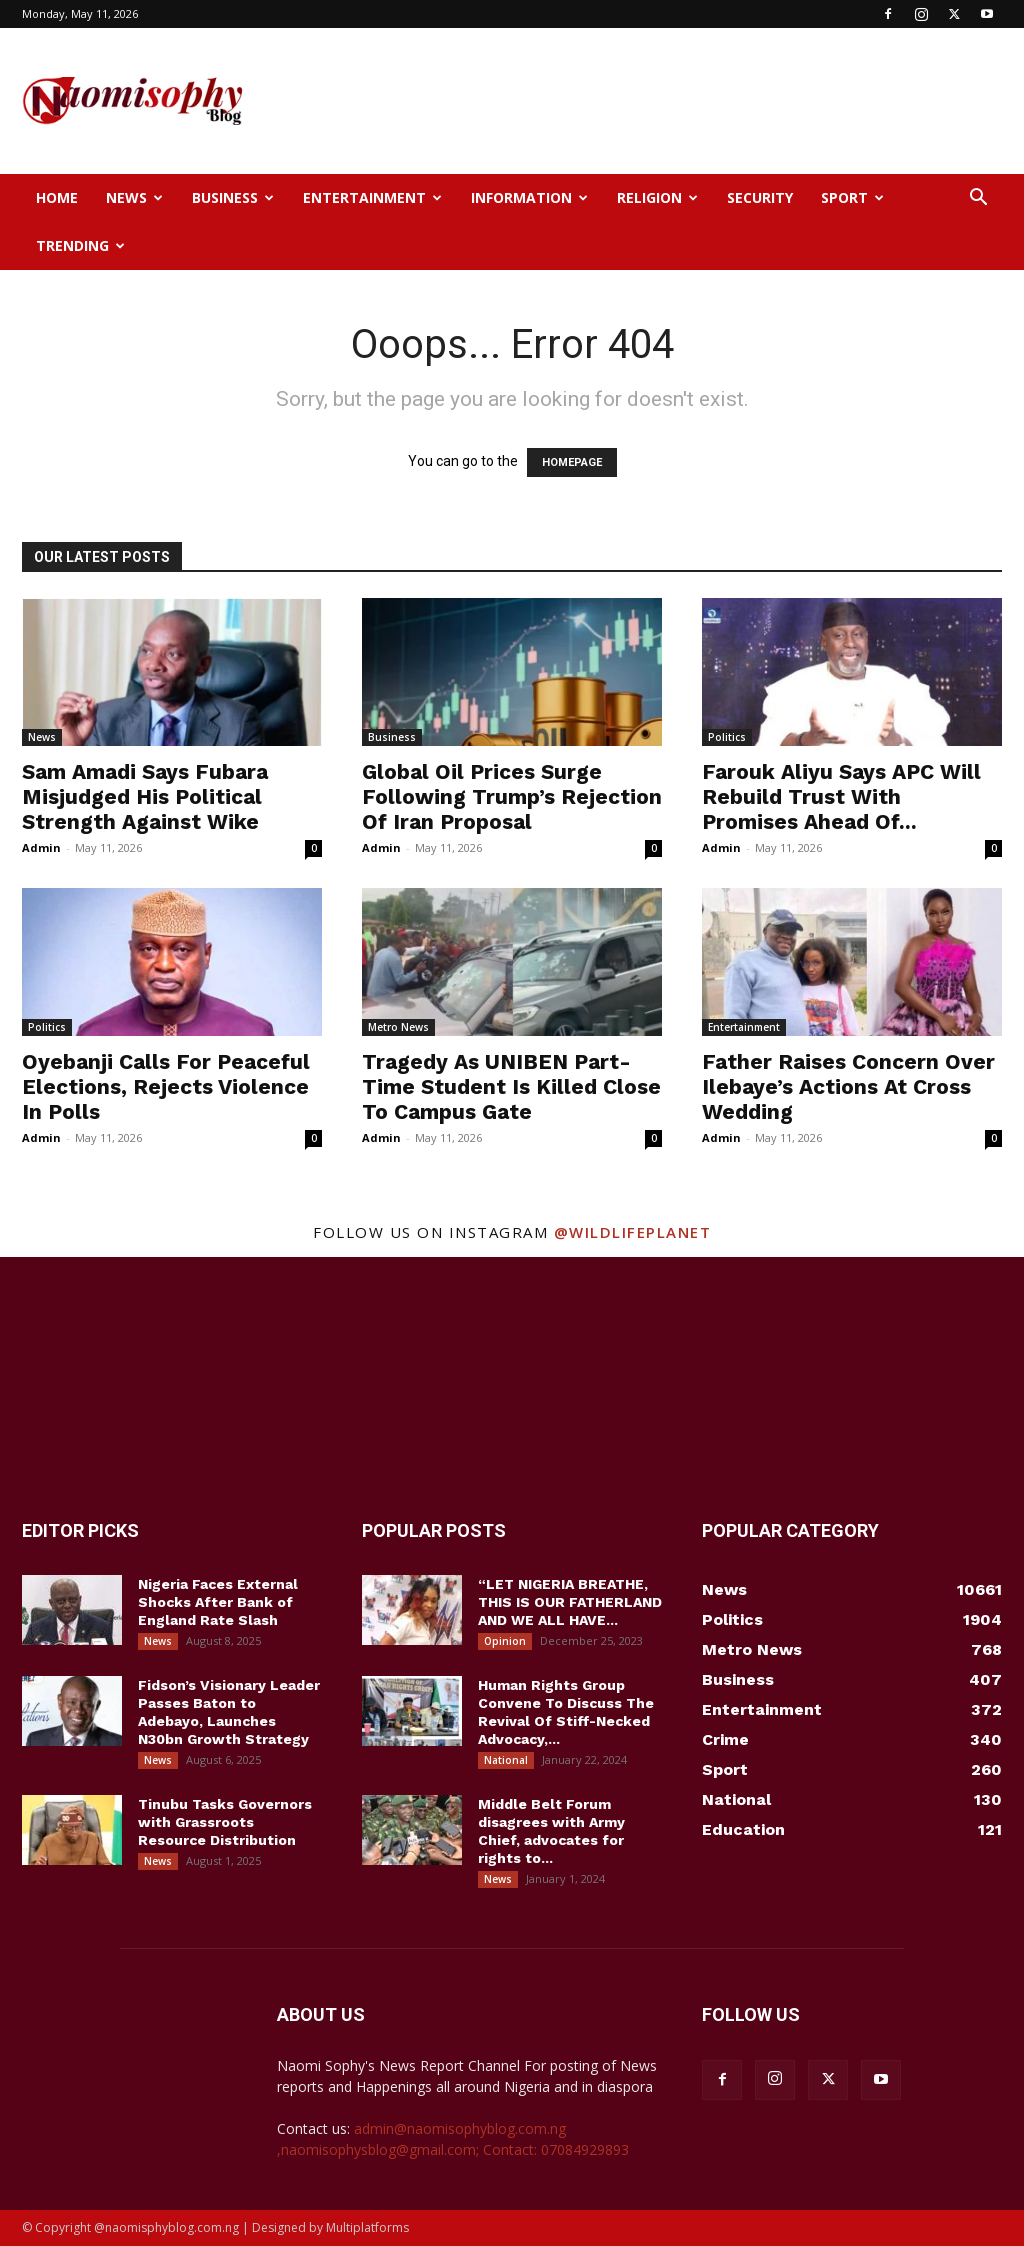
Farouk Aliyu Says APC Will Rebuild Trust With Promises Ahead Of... (841, 796)
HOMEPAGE (572, 462)
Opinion (505, 1641)
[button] (978, 199)
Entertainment (372, 197)
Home (57, 197)
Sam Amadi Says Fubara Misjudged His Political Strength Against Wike (145, 796)
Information (529, 197)
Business (233, 197)
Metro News (398, 1027)
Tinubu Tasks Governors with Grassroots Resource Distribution (225, 1822)
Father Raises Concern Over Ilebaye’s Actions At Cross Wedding (848, 1086)
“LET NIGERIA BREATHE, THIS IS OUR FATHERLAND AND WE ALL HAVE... (570, 1602)
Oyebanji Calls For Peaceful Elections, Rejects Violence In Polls (166, 1086)
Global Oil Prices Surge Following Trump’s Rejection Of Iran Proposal (512, 796)
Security (760, 197)
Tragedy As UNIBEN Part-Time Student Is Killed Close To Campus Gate (511, 1086)
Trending (80, 245)
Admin (41, 847)
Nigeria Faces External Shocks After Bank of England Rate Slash (218, 1602)
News (134, 197)
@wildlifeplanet (633, 1232)
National (506, 1760)
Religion (657, 197)
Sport (852, 197)
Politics (727, 737)
